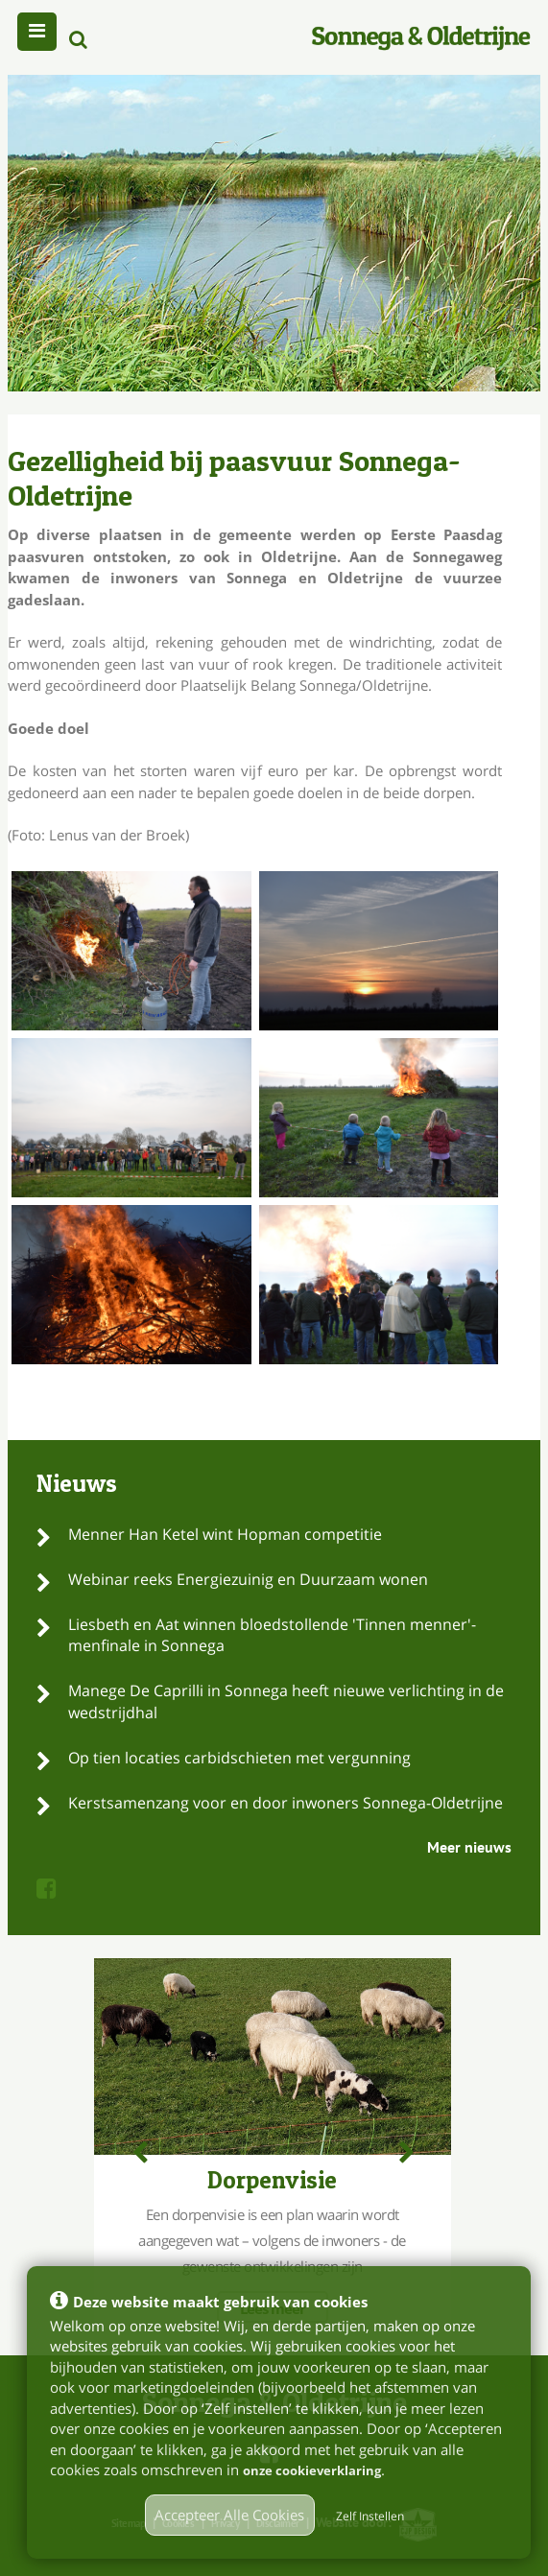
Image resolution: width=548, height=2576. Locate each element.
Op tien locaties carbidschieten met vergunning (239, 1757)
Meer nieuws (469, 1846)
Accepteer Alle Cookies (229, 2514)
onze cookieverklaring (322, 2469)
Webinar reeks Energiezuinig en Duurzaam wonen (248, 1579)
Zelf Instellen (370, 2516)
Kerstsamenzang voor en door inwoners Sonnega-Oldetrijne (285, 1802)
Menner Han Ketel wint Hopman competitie (225, 1534)
